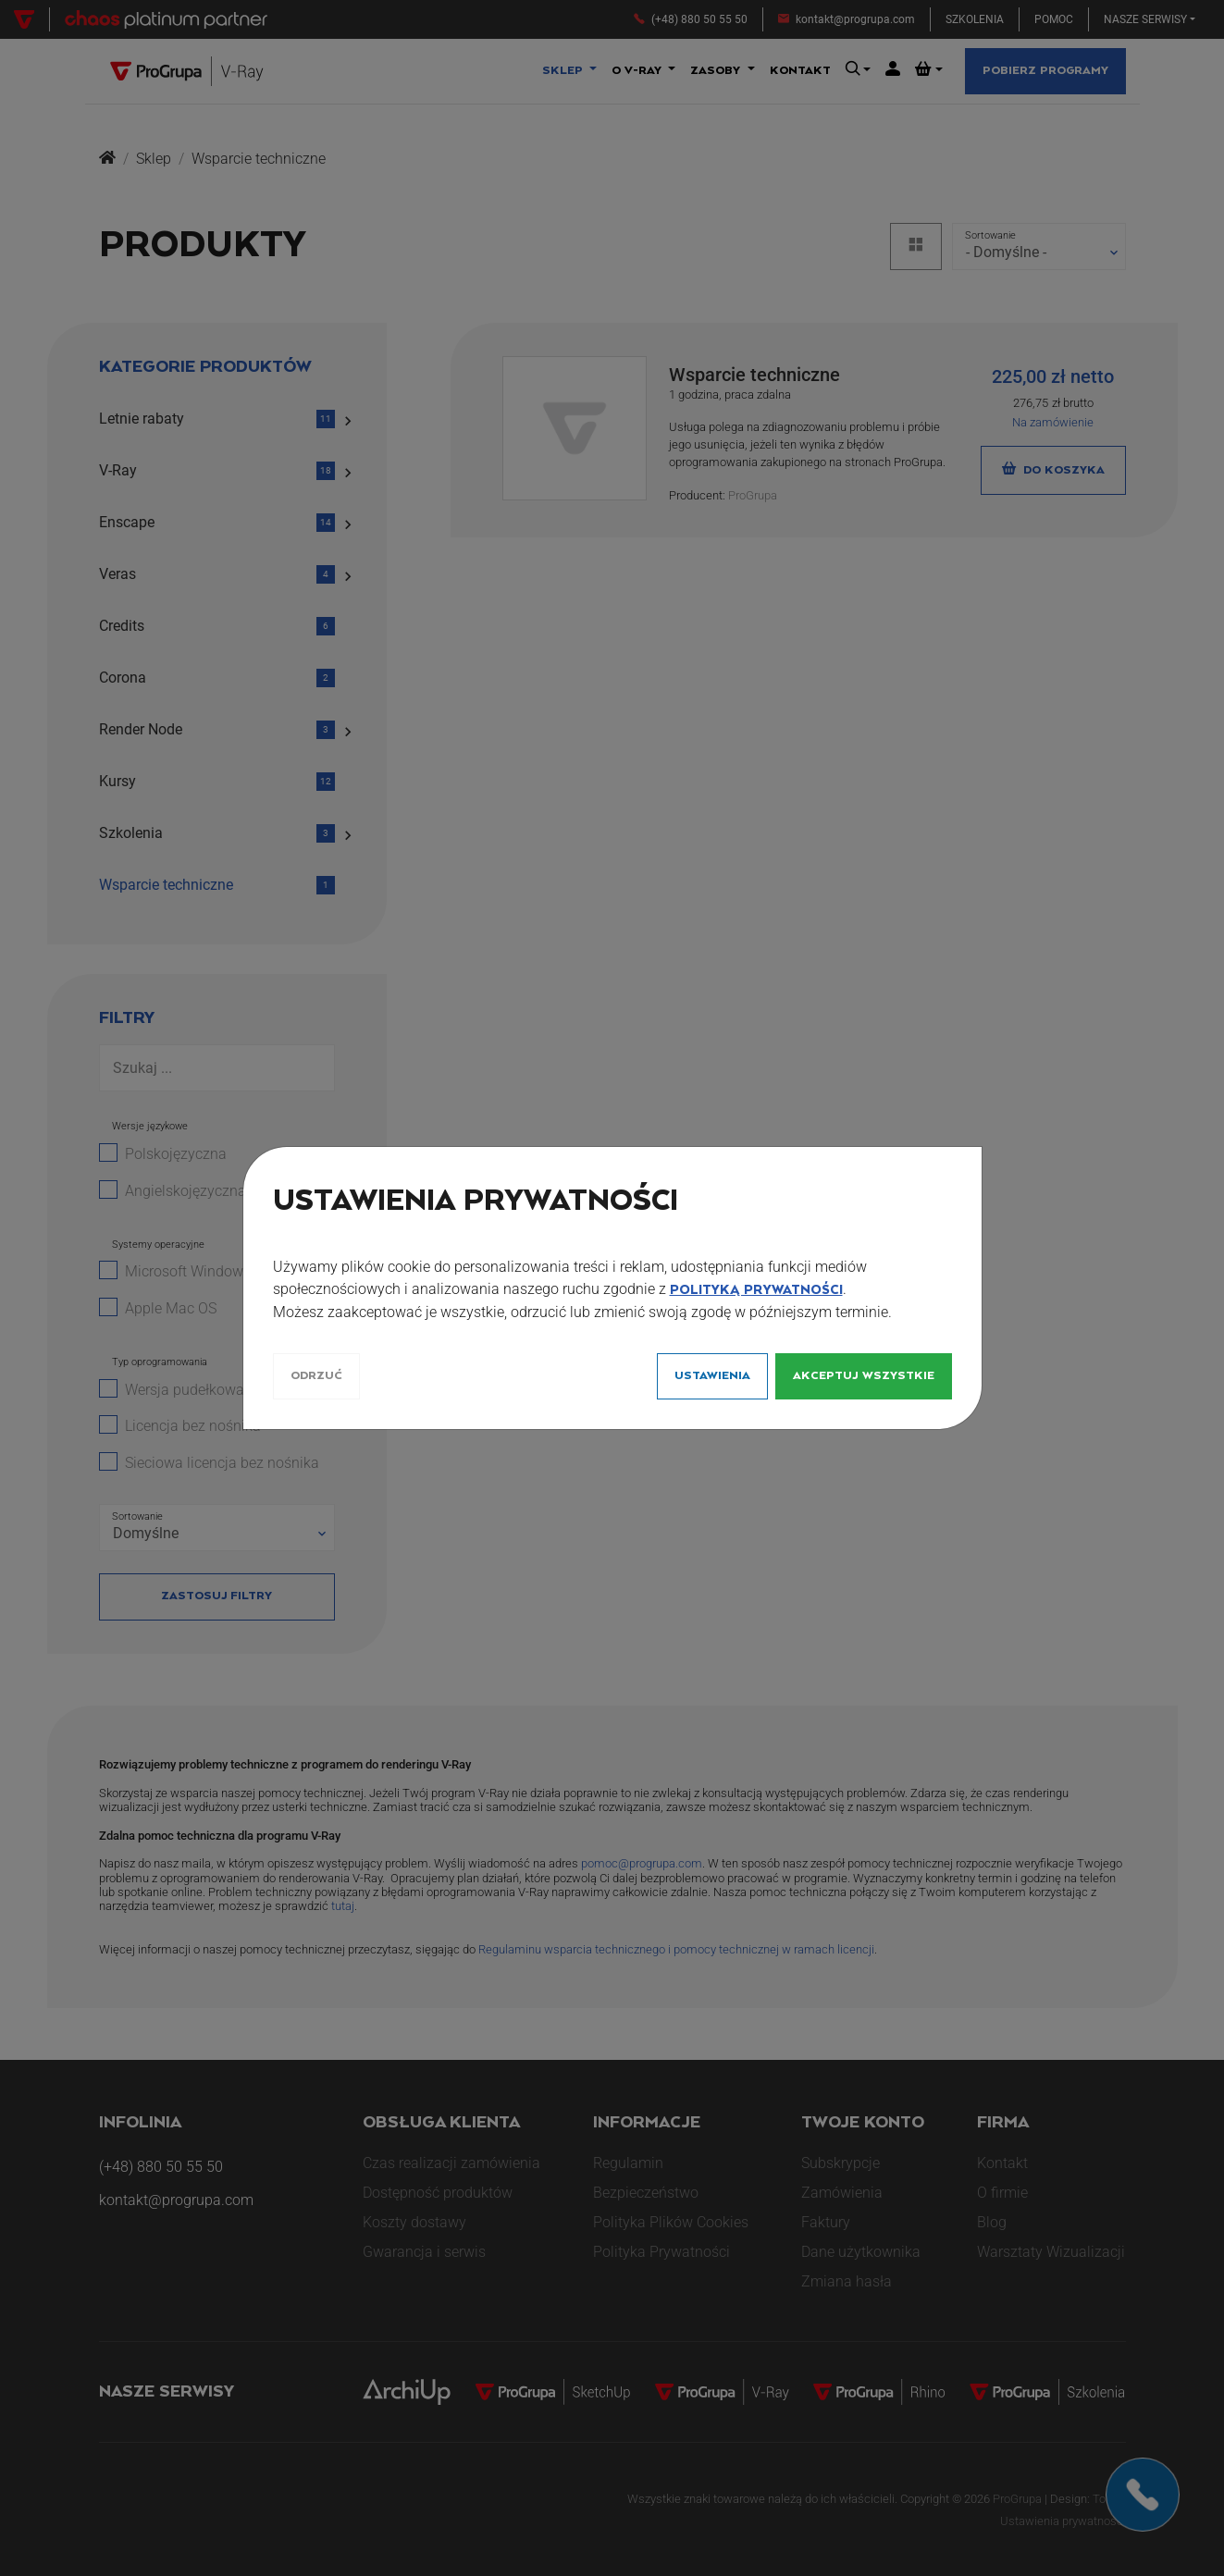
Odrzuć (316, 1376)
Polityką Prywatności (756, 1290)
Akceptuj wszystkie (863, 1376)
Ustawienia (712, 1376)
